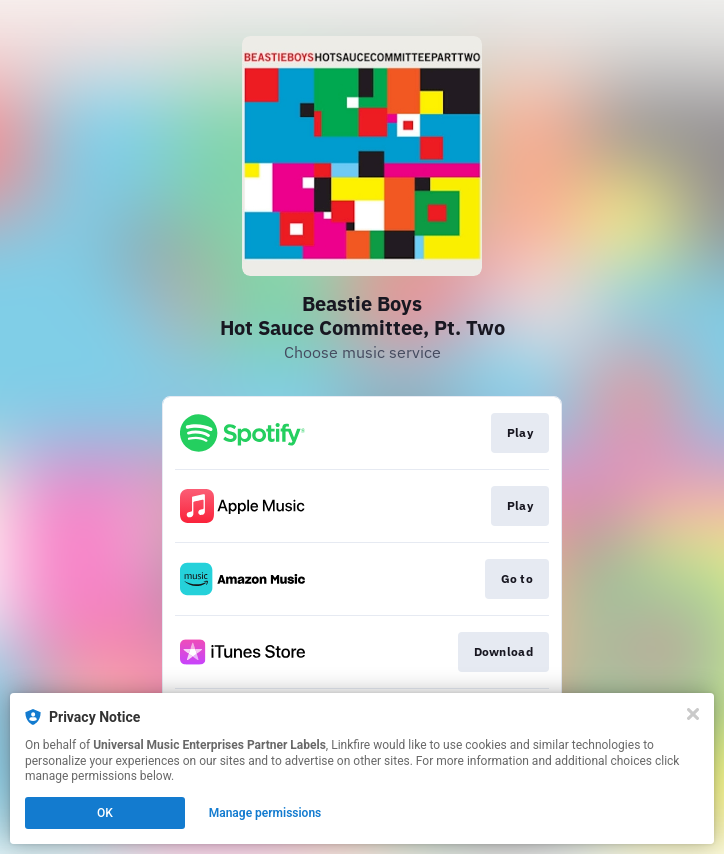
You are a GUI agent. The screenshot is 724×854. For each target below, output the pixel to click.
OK (105, 813)
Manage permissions (265, 813)
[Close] (693, 714)
